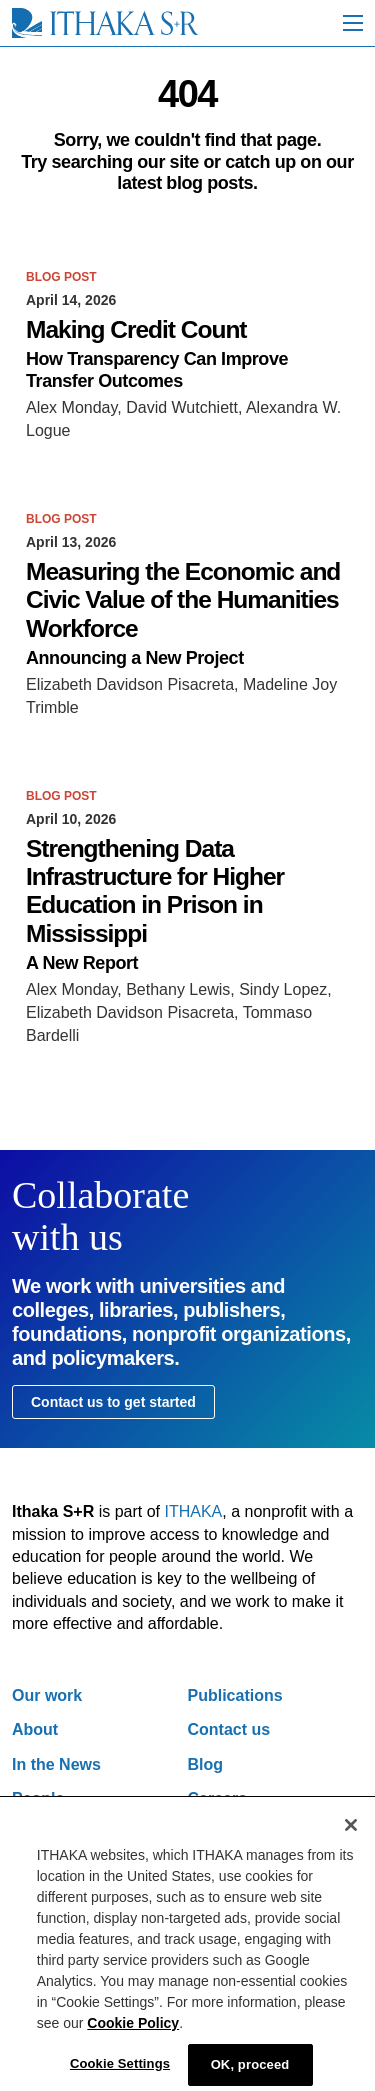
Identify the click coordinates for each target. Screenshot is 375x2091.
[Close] (351, 1836)
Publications (235, 1695)
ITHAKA (194, 1511)
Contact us (229, 1729)
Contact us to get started (113, 1402)
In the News (56, 1764)
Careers (218, 1798)
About (35, 1729)
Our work (47, 1695)
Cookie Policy (133, 2034)
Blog (206, 1764)
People (38, 1798)
